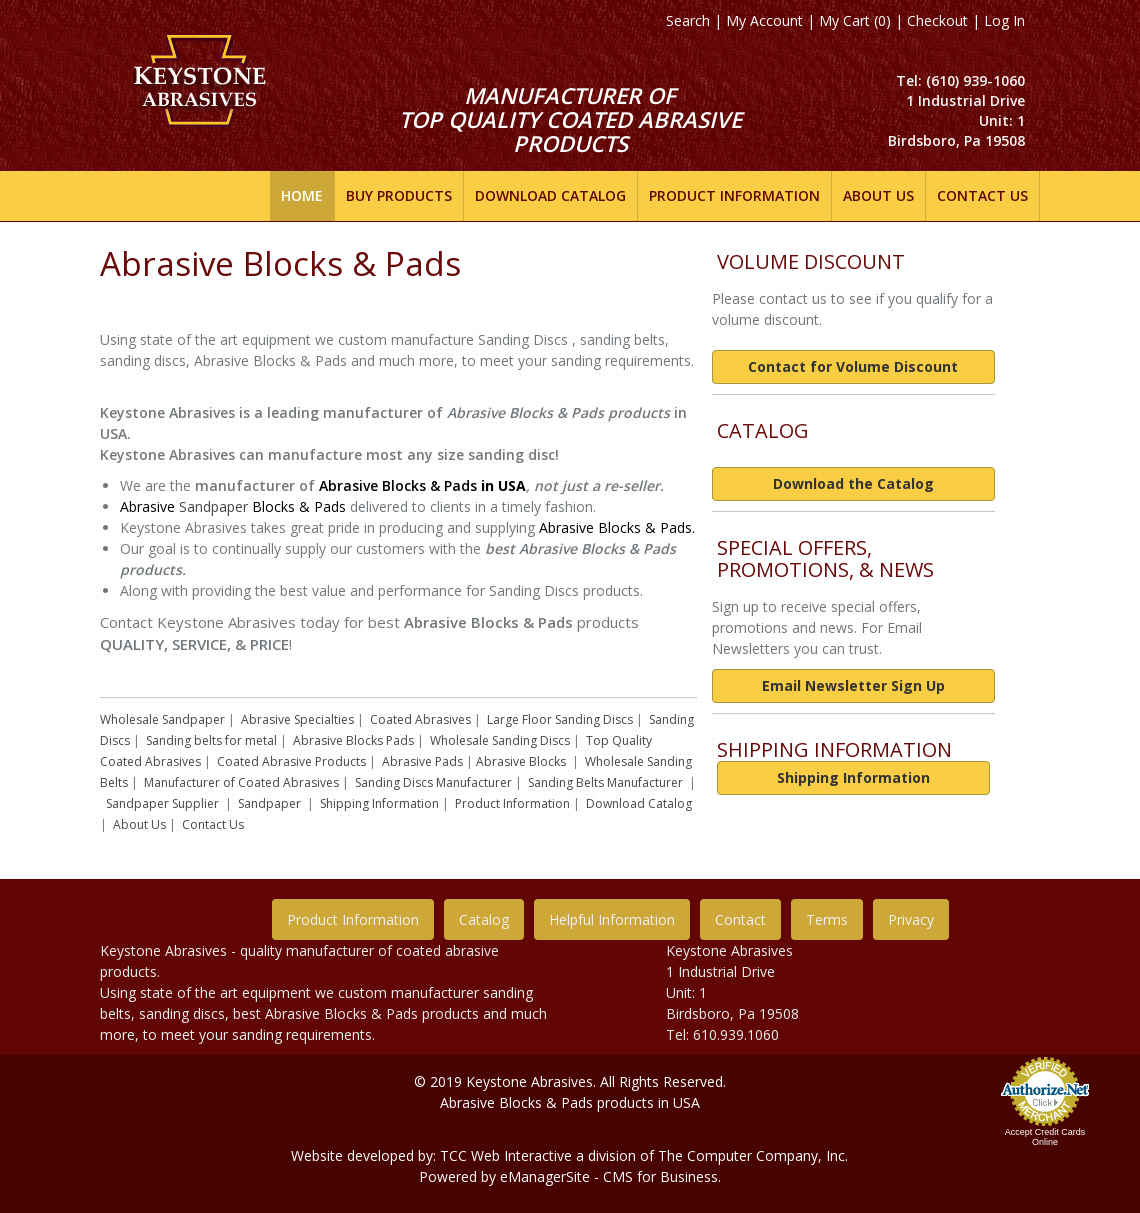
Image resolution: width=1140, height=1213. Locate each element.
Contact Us (982, 195)
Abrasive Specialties (297, 719)
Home (302, 195)
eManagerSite (545, 1176)
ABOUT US (878, 195)
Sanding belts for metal (211, 740)
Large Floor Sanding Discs (560, 719)
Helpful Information (612, 919)
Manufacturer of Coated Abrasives (241, 782)
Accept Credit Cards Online (1045, 1137)
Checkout (937, 20)
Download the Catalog (853, 483)
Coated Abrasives (420, 719)
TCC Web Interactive (506, 1155)
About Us (139, 824)
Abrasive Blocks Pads (353, 740)
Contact (740, 919)
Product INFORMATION (734, 195)
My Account (764, 20)
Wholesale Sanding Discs (500, 740)
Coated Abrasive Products (291, 761)
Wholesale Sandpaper (162, 719)
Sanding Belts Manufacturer (605, 782)
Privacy (911, 919)
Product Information (512, 803)
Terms (827, 919)
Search (688, 20)
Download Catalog (639, 803)
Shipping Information (379, 803)
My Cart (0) (855, 20)
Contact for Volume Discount (853, 366)
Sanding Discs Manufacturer (433, 782)
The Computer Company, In (748, 1155)
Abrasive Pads (422, 761)
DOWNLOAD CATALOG (550, 195)
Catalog (484, 919)
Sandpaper (213, 506)
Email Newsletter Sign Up (853, 685)
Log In (1004, 20)
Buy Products (399, 195)
